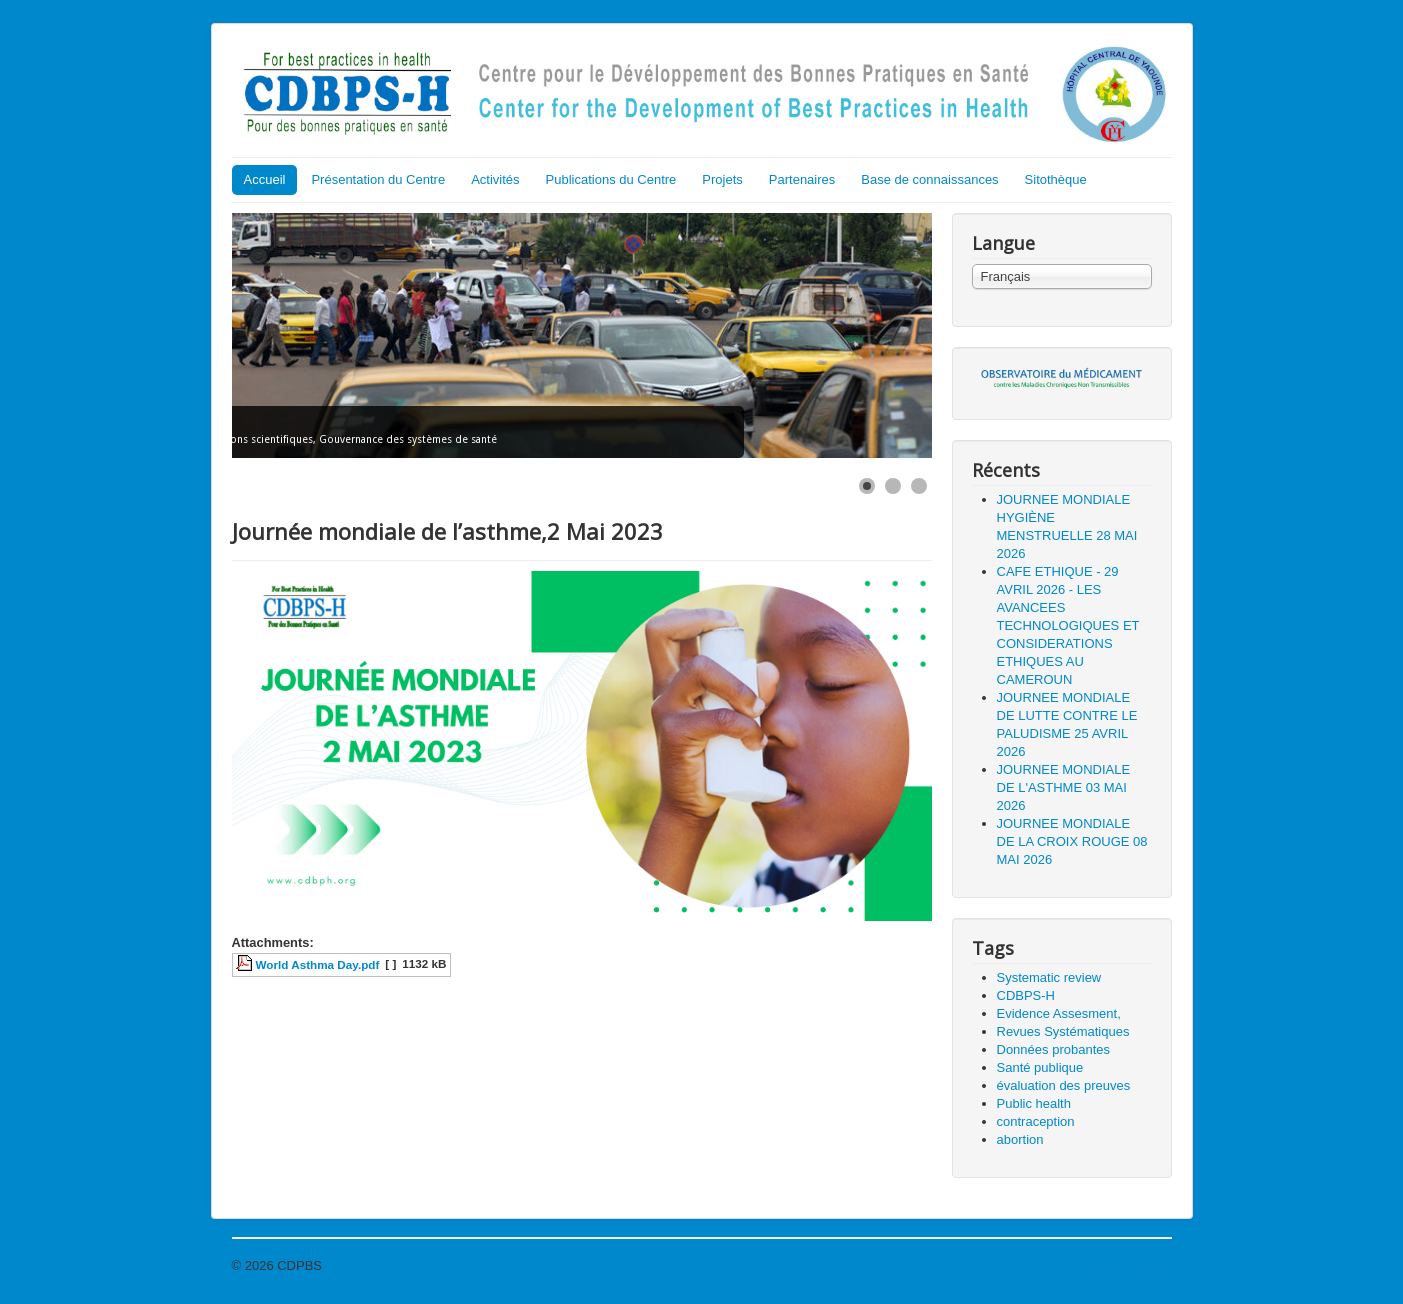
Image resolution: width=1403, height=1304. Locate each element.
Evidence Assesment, (1059, 1013)
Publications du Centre (611, 179)
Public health (1034, 1103)
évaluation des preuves (1064, 1085)
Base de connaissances (929, 179)
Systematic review (1049, 977)
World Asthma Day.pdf (318, 964)
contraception (1036, 1121)
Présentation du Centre (378, 179)
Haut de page (1132, 1265)
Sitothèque (1056, 179)
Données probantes (1053, 1049)
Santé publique (1040, 1067)
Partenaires (802, 179)
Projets (722, 179)
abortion (1020, 1139)
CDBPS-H (1026, 995)
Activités (495, 179)
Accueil (265, 179)
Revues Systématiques (1063, 1031)
